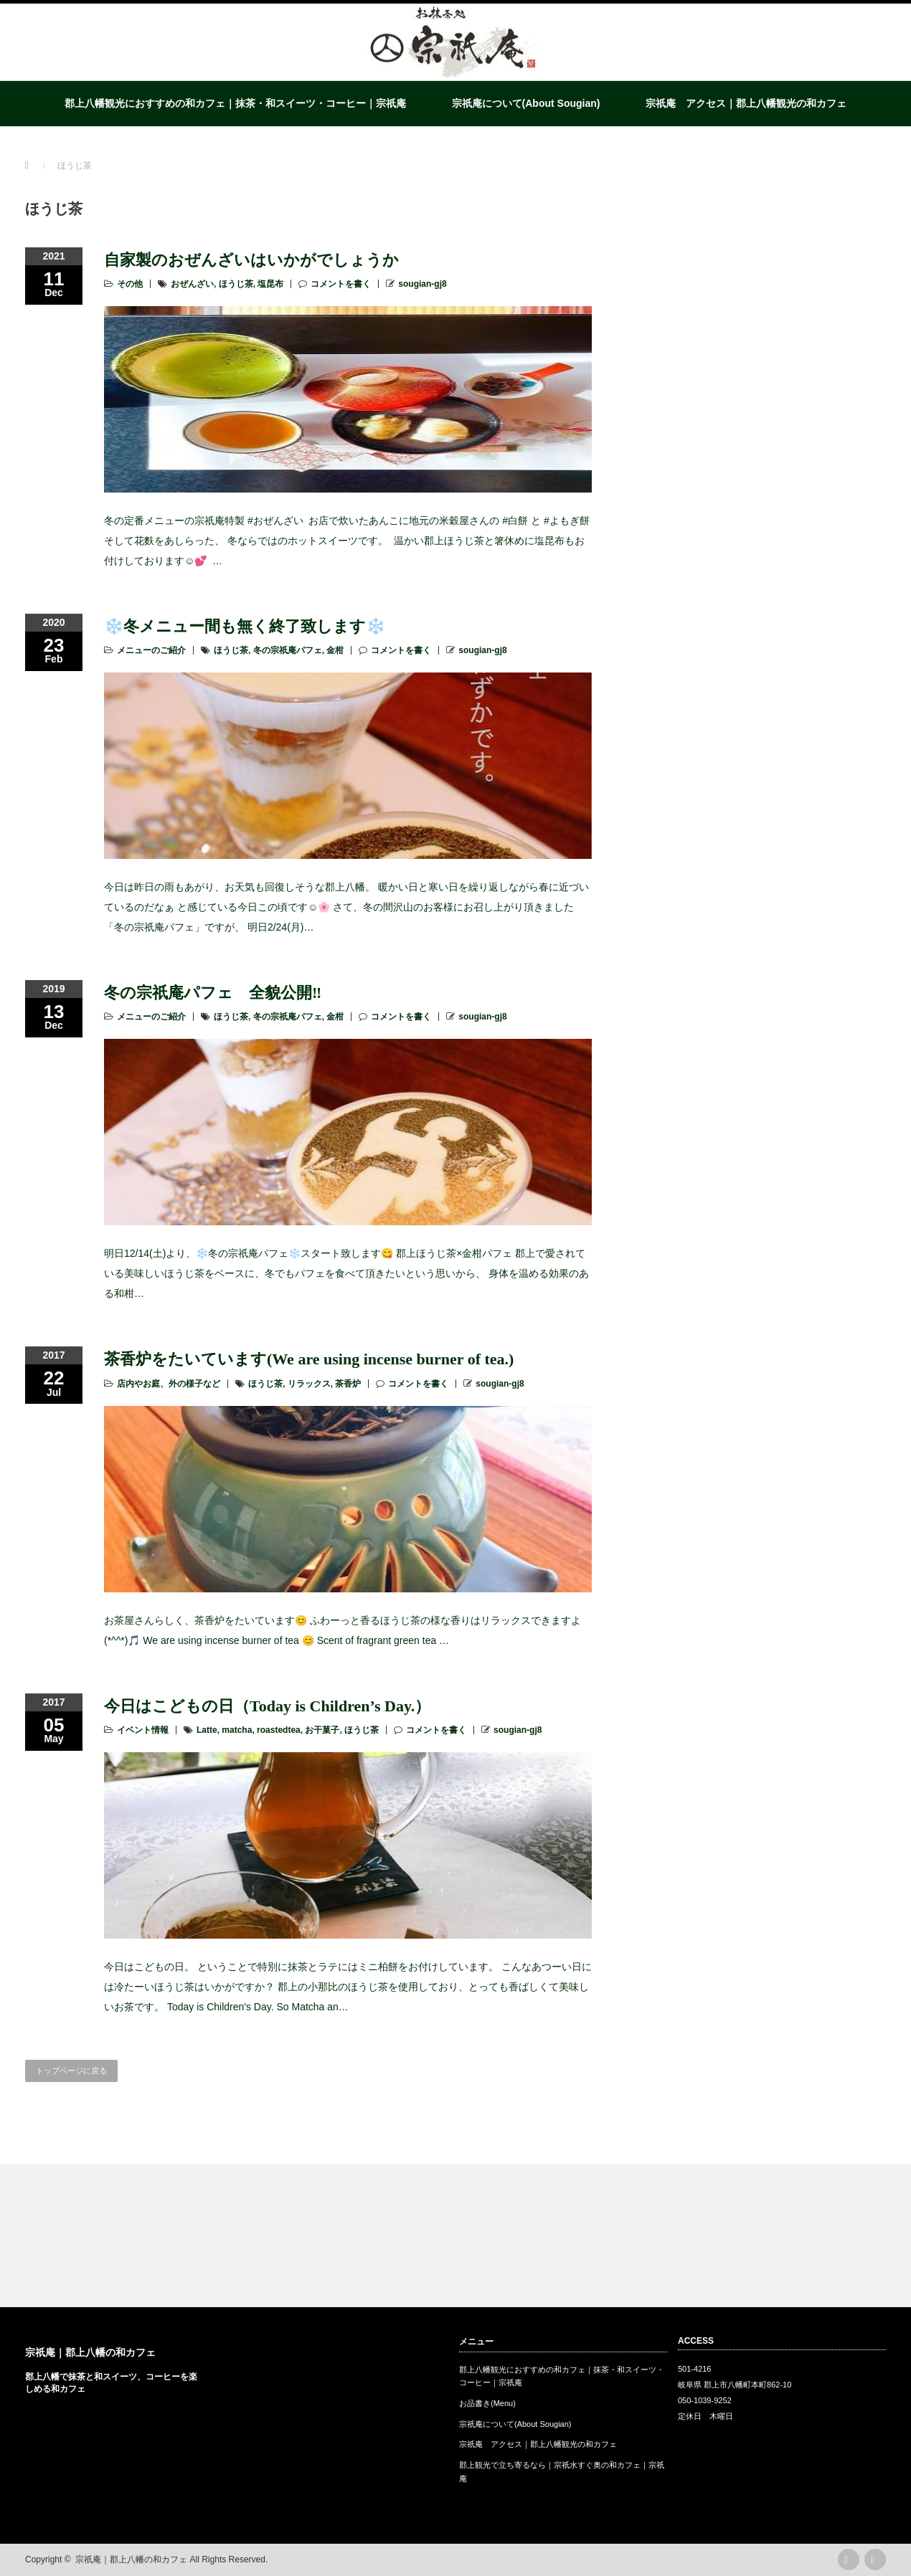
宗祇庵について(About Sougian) (526, 103)
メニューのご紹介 (151, 650)
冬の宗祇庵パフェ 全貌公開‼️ (212, 993)
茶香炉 (348, 1384)
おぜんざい (192, 284)
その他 (130, 284)
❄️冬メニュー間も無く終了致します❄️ (244, 626)
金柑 (335, 650)
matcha (237, 1730)
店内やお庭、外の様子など (168, 1384)
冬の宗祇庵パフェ (287, 650)
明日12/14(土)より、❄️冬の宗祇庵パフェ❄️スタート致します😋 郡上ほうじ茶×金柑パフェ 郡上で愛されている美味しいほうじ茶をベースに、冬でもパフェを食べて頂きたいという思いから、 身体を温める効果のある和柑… (346, 1273)
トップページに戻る (71, 2070)
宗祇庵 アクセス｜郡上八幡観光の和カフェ (746, 103)
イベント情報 (143, 1730)
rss (848, 2559)
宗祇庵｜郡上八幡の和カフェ (90, 2352)
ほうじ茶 (236, 284)
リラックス (309, 1384)
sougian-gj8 (422, 284)
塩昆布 (270, 284)
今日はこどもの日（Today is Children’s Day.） (267, 1706)
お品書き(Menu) (487, 2403)
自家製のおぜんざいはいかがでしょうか (251, 260)
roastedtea (279, 1730)
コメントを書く (341, 284)
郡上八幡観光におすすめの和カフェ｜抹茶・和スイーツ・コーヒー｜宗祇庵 (235, 103)
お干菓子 (322, 1730)
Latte (207, 1730)
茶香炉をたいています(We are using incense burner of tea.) (309, 1359)
